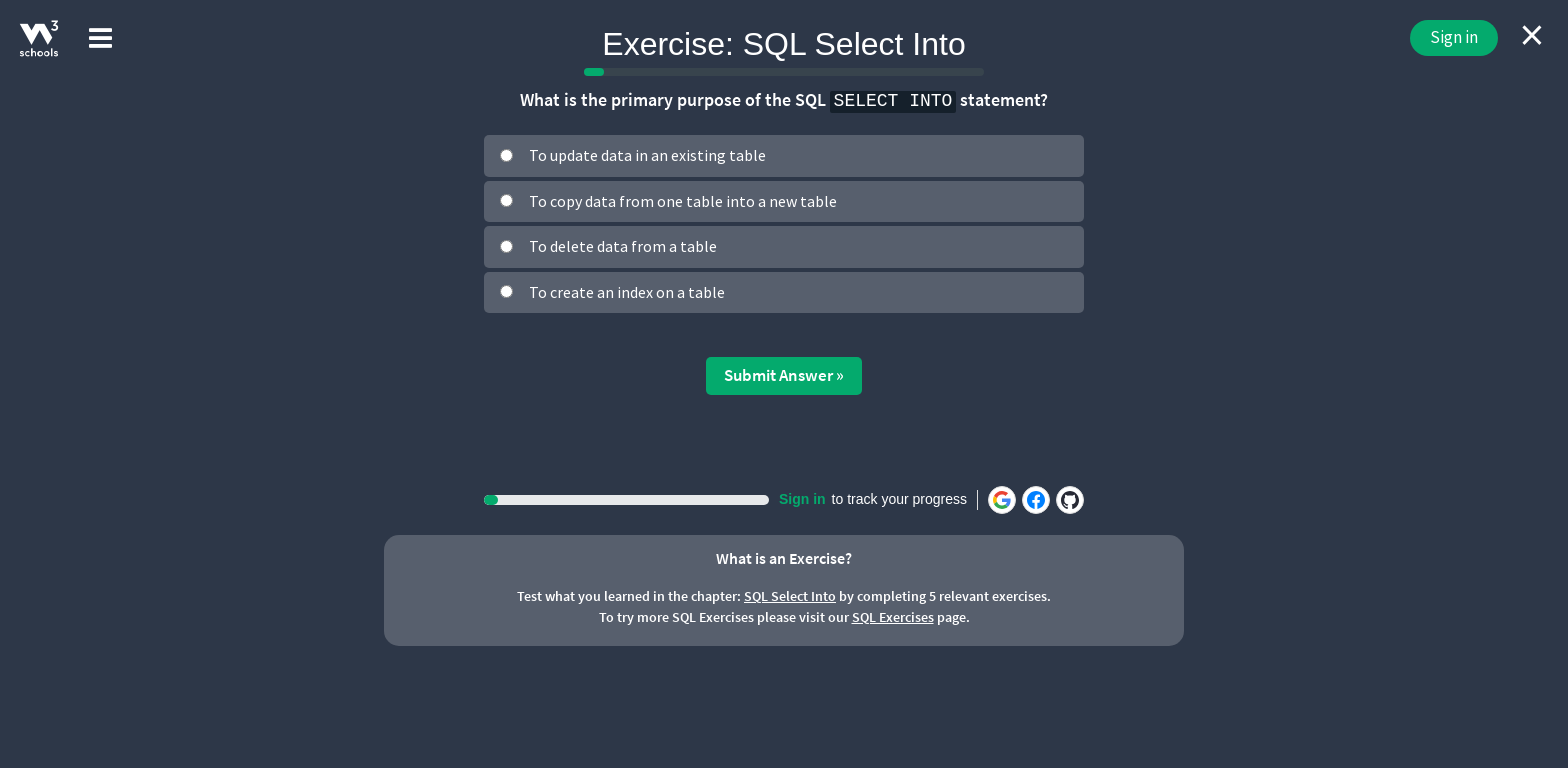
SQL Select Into (790, 596)
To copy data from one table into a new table (683, 201)
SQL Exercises (893, 617)
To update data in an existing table (647, 155)
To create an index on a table (627, 292)
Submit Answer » (784, 375)
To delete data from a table (623, 246)
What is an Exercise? (784, 558)
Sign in (1454, 37)
